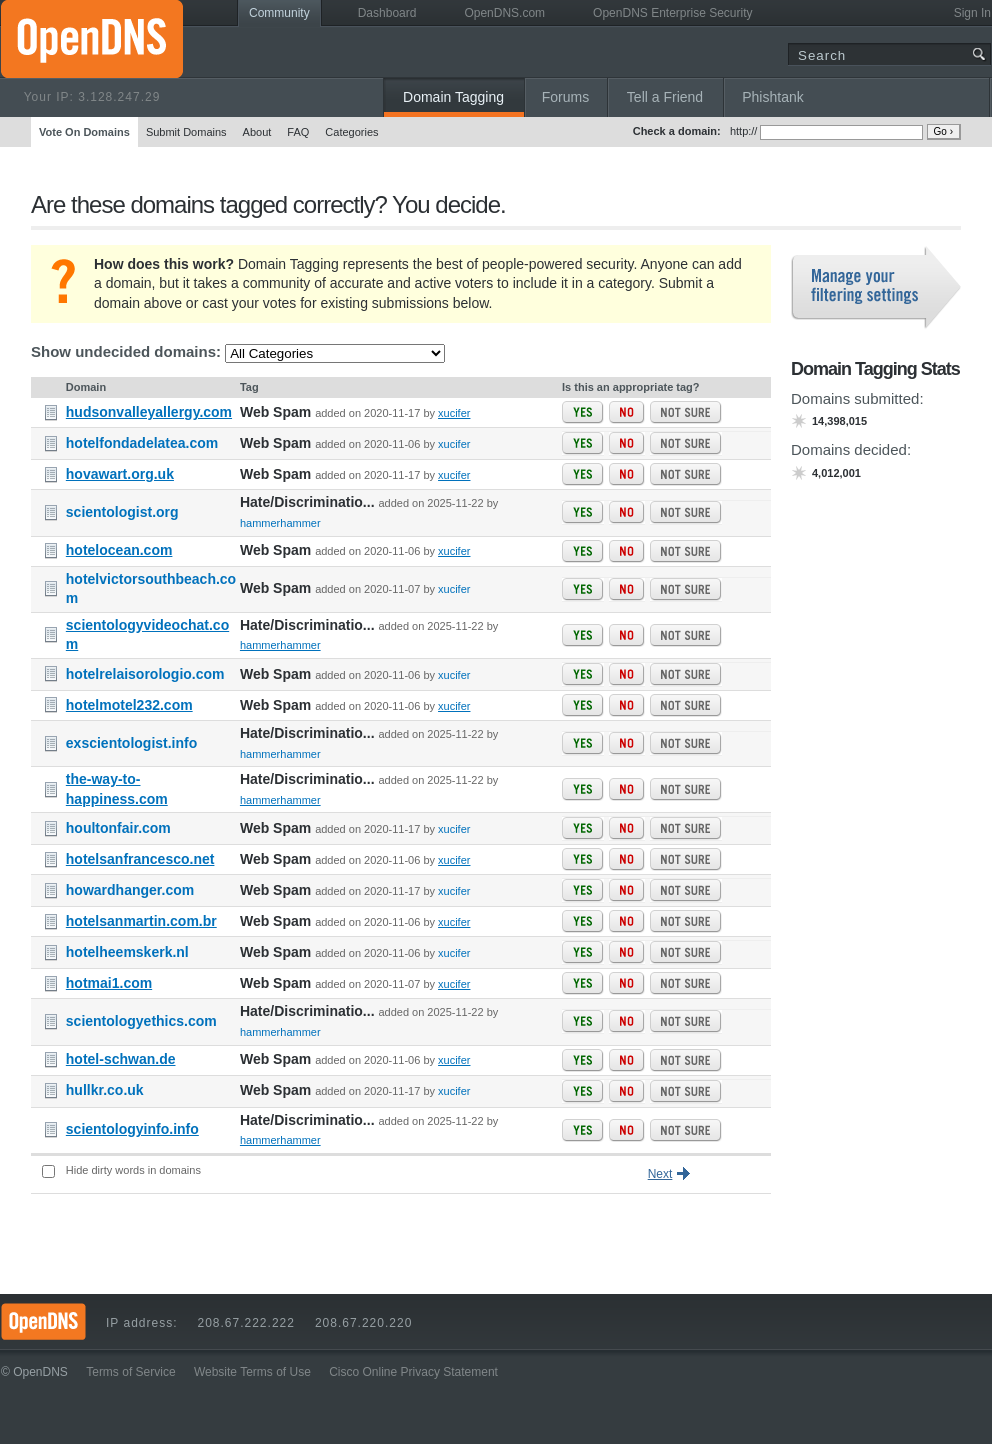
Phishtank (772, 97)
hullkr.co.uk (105, 1090)
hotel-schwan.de (121, 1059)
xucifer (454, 413)
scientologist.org (122, 512)
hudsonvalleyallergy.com (149, 412)
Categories (351, 132)
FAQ (298, 132)
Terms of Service (130, 1372)
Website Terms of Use (252, 1372)
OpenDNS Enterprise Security (672, 13)
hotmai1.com (109, 983)
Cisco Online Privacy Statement (413, 1372)
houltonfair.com (118, 828)
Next (660, 1174)
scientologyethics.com (141, 1021)
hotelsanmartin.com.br (141, 921)
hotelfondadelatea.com (142, 443)
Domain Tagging (453, 97)
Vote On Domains (84, 132)
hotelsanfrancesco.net (140, 859)
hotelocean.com (119, 550)
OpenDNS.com (504, 13)
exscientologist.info (131, 743)
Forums (565, 97)
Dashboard (387, 13)
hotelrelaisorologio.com (145, 674)
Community (279, 13)
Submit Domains (186, 132)
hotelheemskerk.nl (127, 952)
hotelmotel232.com (129, 705)
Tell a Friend (665, 97)
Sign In (972, 13)
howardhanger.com (130, 890)
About (257, 132)
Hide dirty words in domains (133, 1170)
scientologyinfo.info (132, 1129)
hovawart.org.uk (120, 474)
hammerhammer (280, 523)
